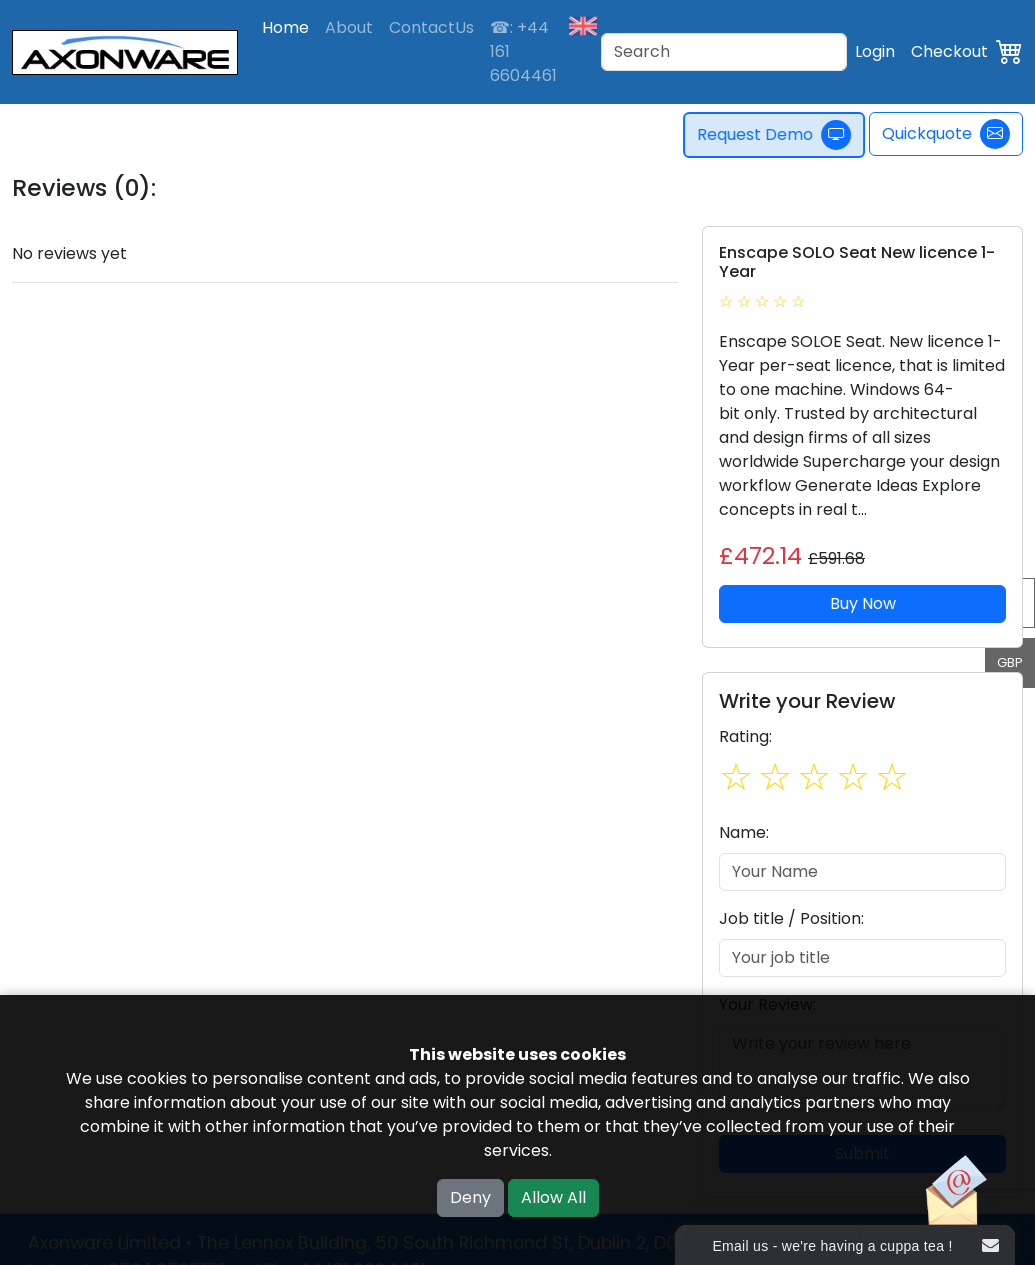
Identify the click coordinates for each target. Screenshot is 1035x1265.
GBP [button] (1010, 662)
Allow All (553, 1197)
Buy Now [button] (863, 603)
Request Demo (778, 135)
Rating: (745, 736)
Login (875, 51)
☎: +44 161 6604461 (523, 51)
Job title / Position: (791, 918)
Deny (470, 1197)
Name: (744, 832)
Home (285, 27)
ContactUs (431, 27)
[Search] (724, 52)
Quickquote (946, 134)
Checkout (949, 51)
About (349, 27)
